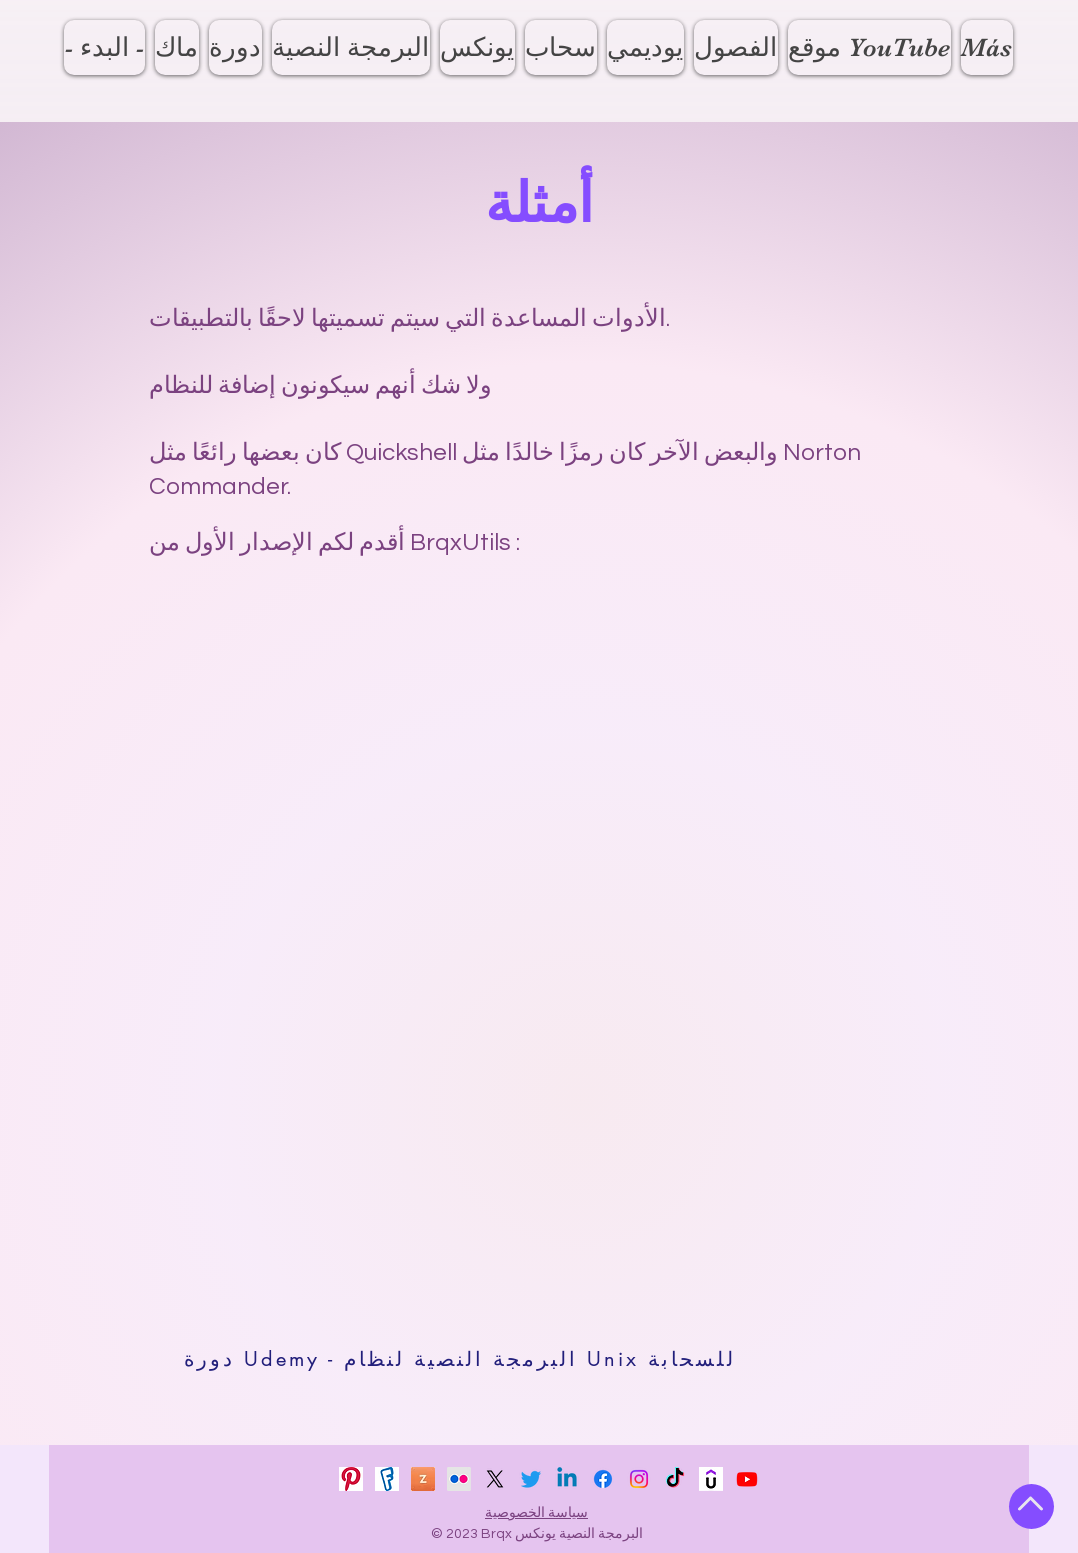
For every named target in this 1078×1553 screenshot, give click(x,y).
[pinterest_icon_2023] (351, 1479)
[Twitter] (531, 1479)
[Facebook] (603, 1479)
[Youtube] (747, 1479)
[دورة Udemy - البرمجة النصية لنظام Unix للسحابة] (539, 1358)
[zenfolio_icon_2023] (423, 1479)
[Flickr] (459, 1479)
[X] (495, 1479)
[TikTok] (675, 1479)
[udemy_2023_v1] (711, 1479)
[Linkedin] (567, 1479)
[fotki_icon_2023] (387, 1479)
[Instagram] (639, 1479)
